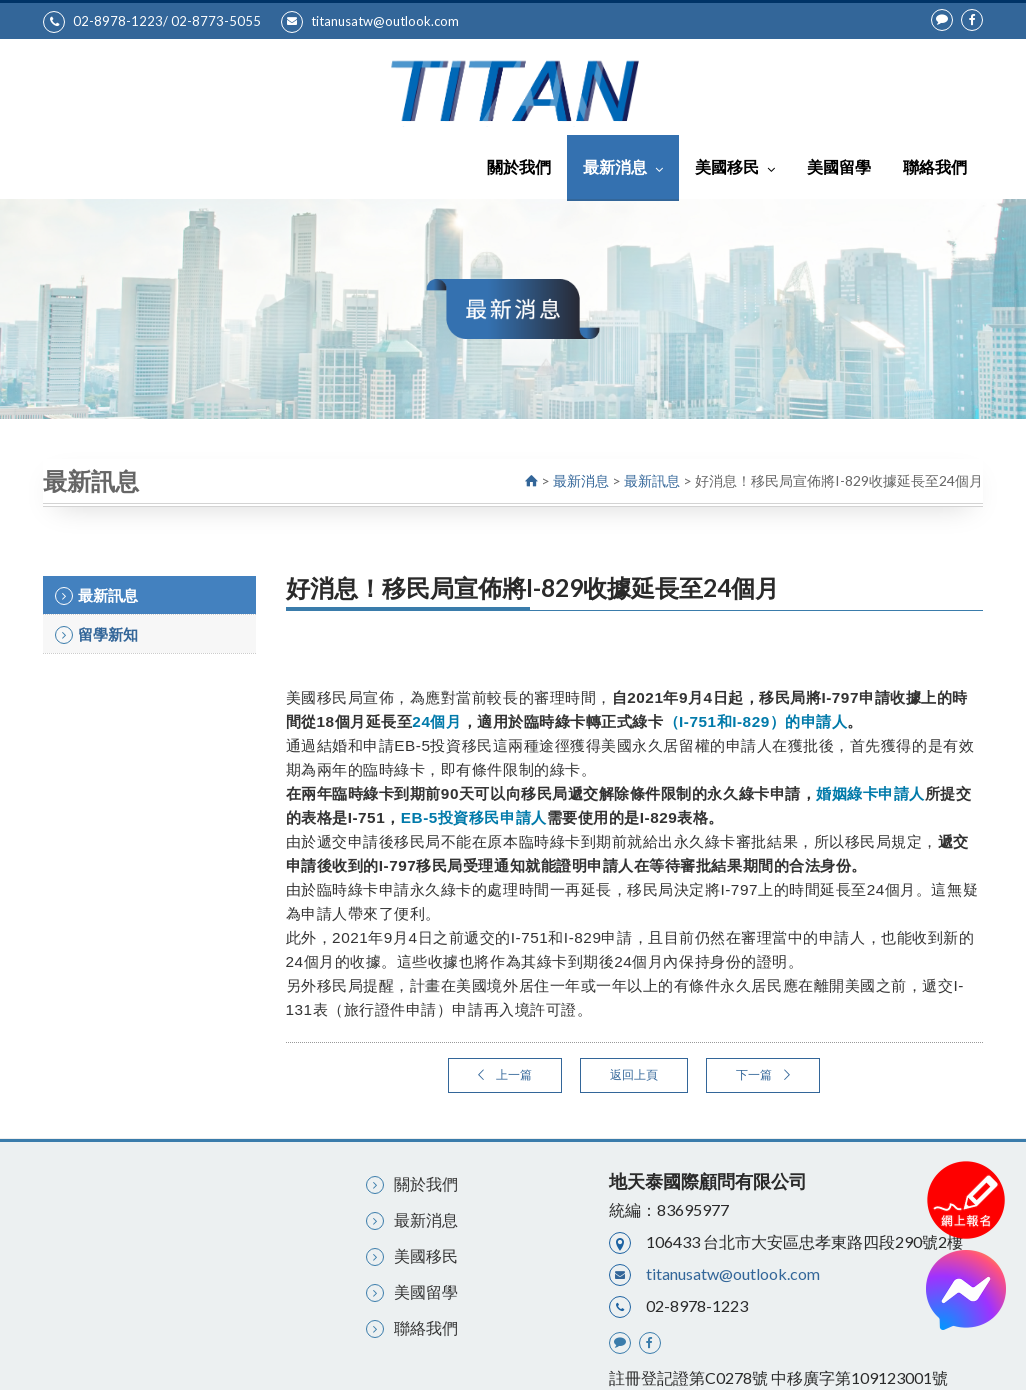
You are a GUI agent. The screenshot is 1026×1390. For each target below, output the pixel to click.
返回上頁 (634, 1074)
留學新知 (96, 634)
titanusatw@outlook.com (370, 22)
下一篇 (763, 1074)
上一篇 (505, 1074)
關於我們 (519, 166)
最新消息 (623, 166)
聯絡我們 (935, 166)
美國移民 (735, 166)
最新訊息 (652, 480)
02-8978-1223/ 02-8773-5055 (152, 22)
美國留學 (839, 166)
